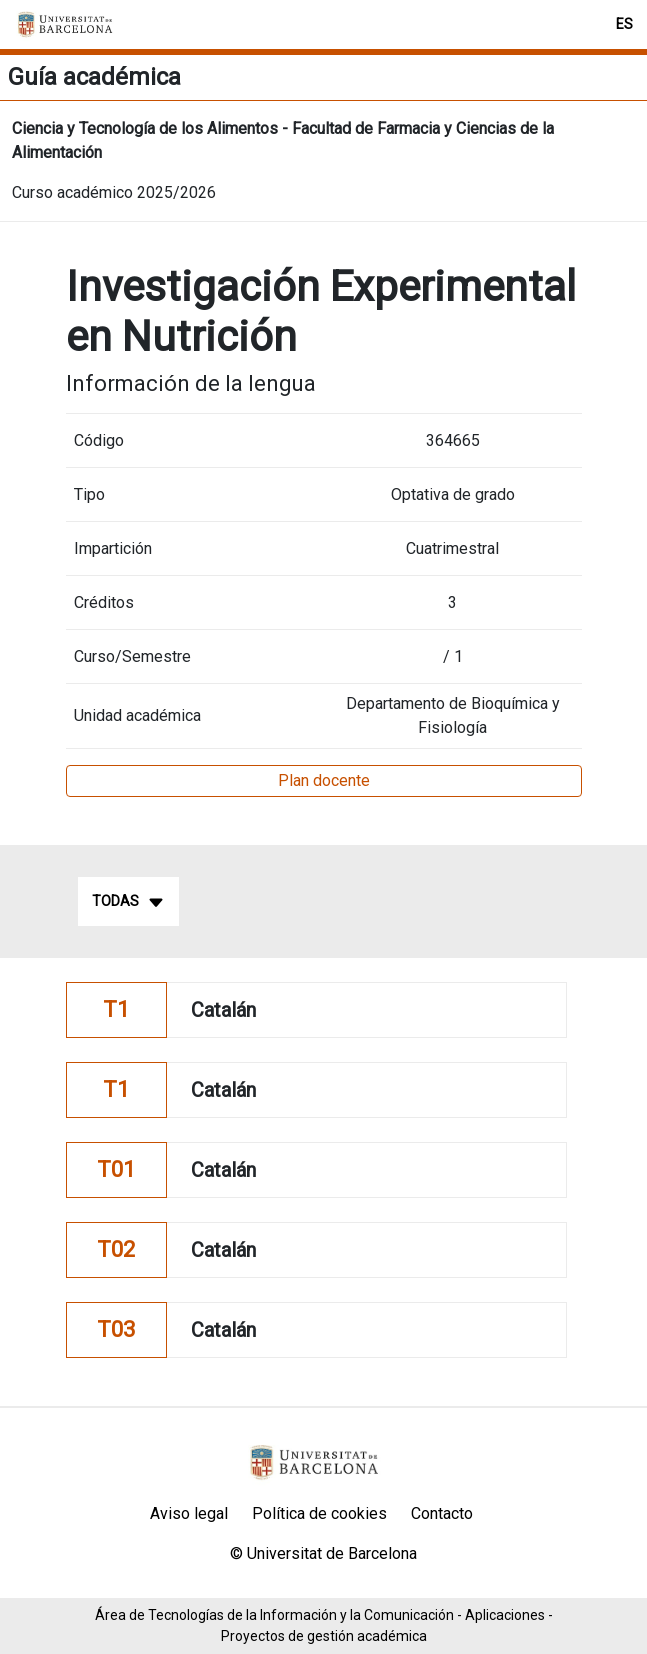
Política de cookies (319, 1513)
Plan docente (324, 780)
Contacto (442, 1513)
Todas (128, 902)
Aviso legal (189, 1513)
